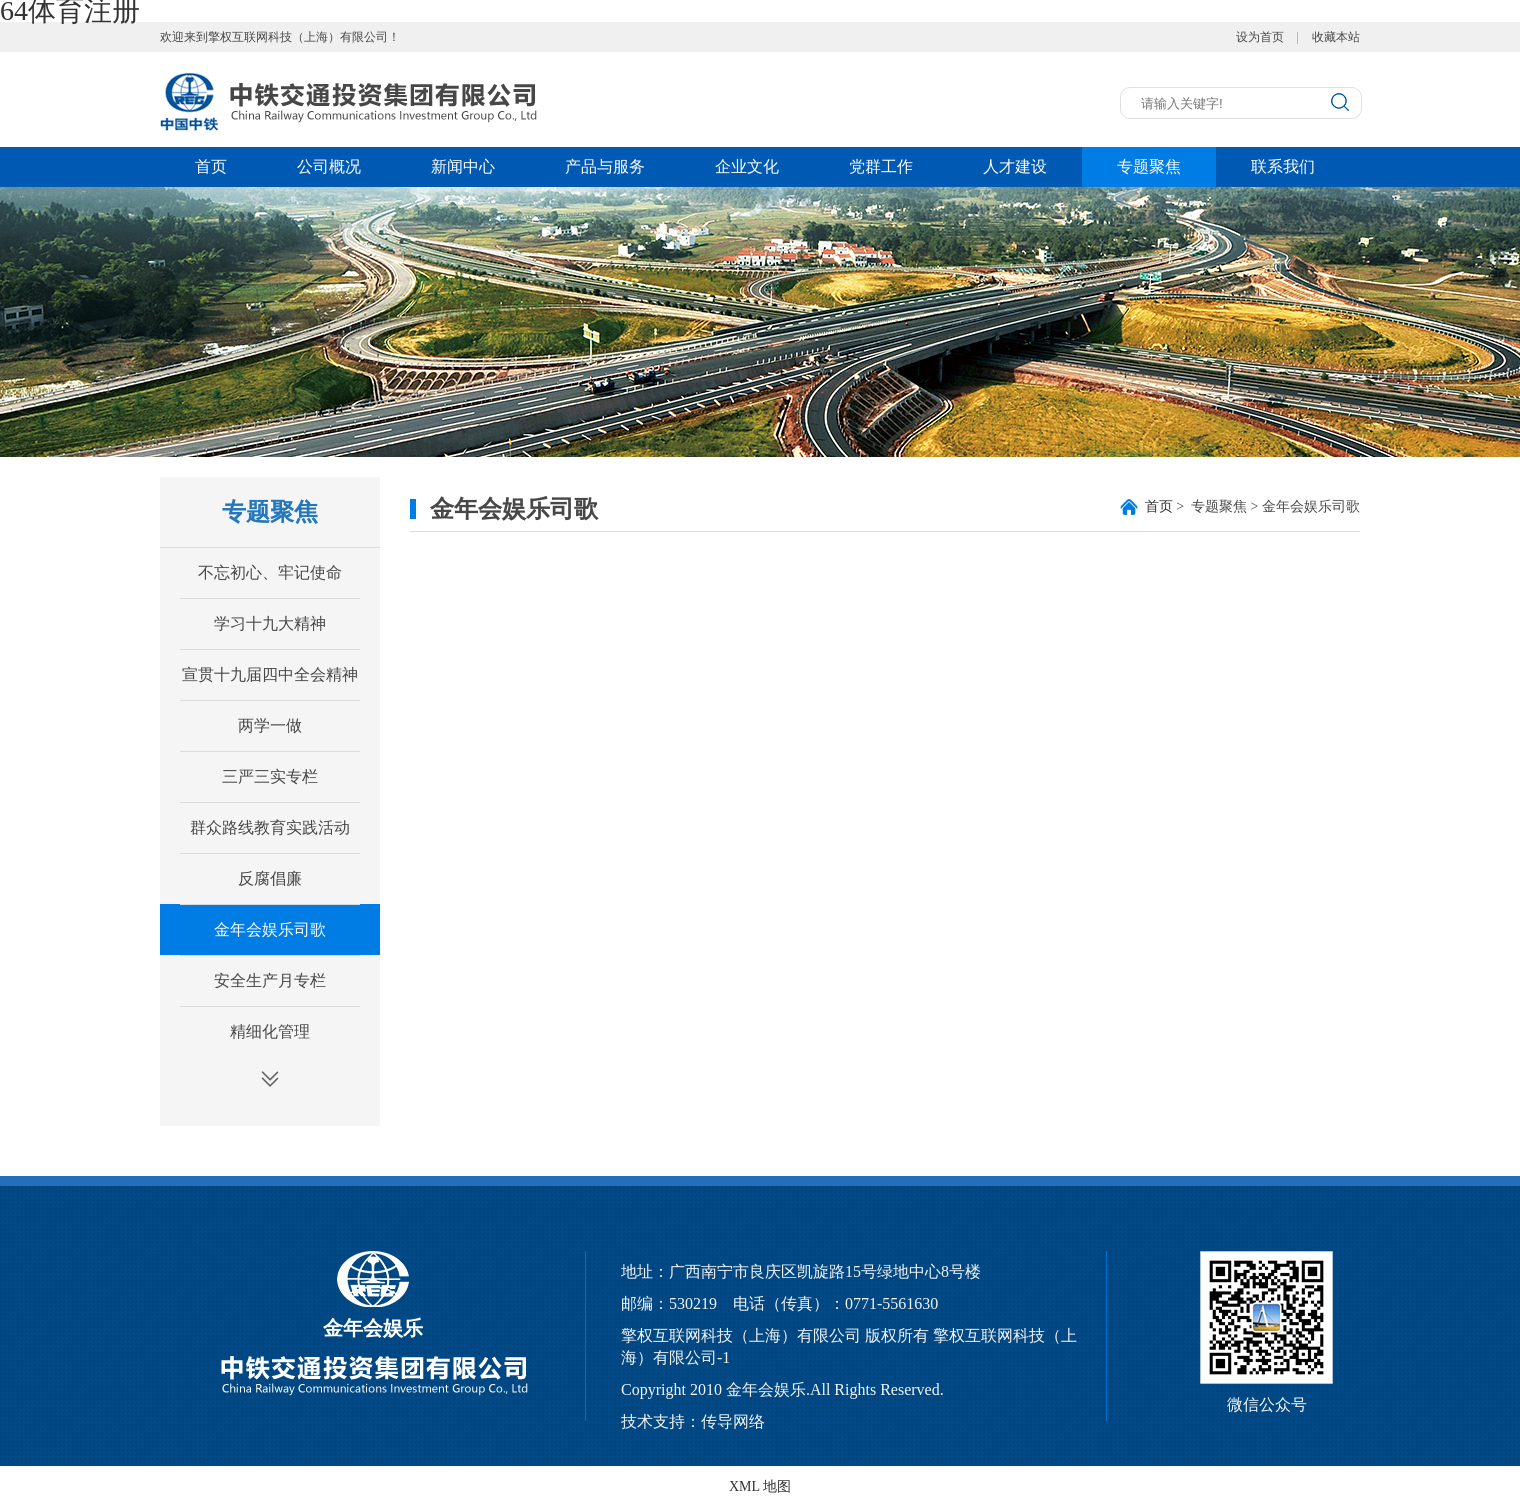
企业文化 (747, 166)
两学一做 (270, 725)
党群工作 (881, 166)
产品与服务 (605, 166)
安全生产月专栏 (270, 980)
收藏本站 (1336, 37)
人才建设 (1015, 166)
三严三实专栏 (270, 776)
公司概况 (329, 166)
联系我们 (1283, 166)
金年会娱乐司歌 (270, 929)
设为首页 (1260, 37)
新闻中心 (463, 166)
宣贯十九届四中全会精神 (270, 674)
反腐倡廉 (270, 878)
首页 (211, 166)
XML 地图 (760, 1486)
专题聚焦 (1149, 166)
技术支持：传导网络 (693, 1421)
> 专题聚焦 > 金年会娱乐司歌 (1252, 506)
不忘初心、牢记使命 (270, 572)
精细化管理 (270, 1031)
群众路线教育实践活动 (270, 827)
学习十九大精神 (270, 623)
